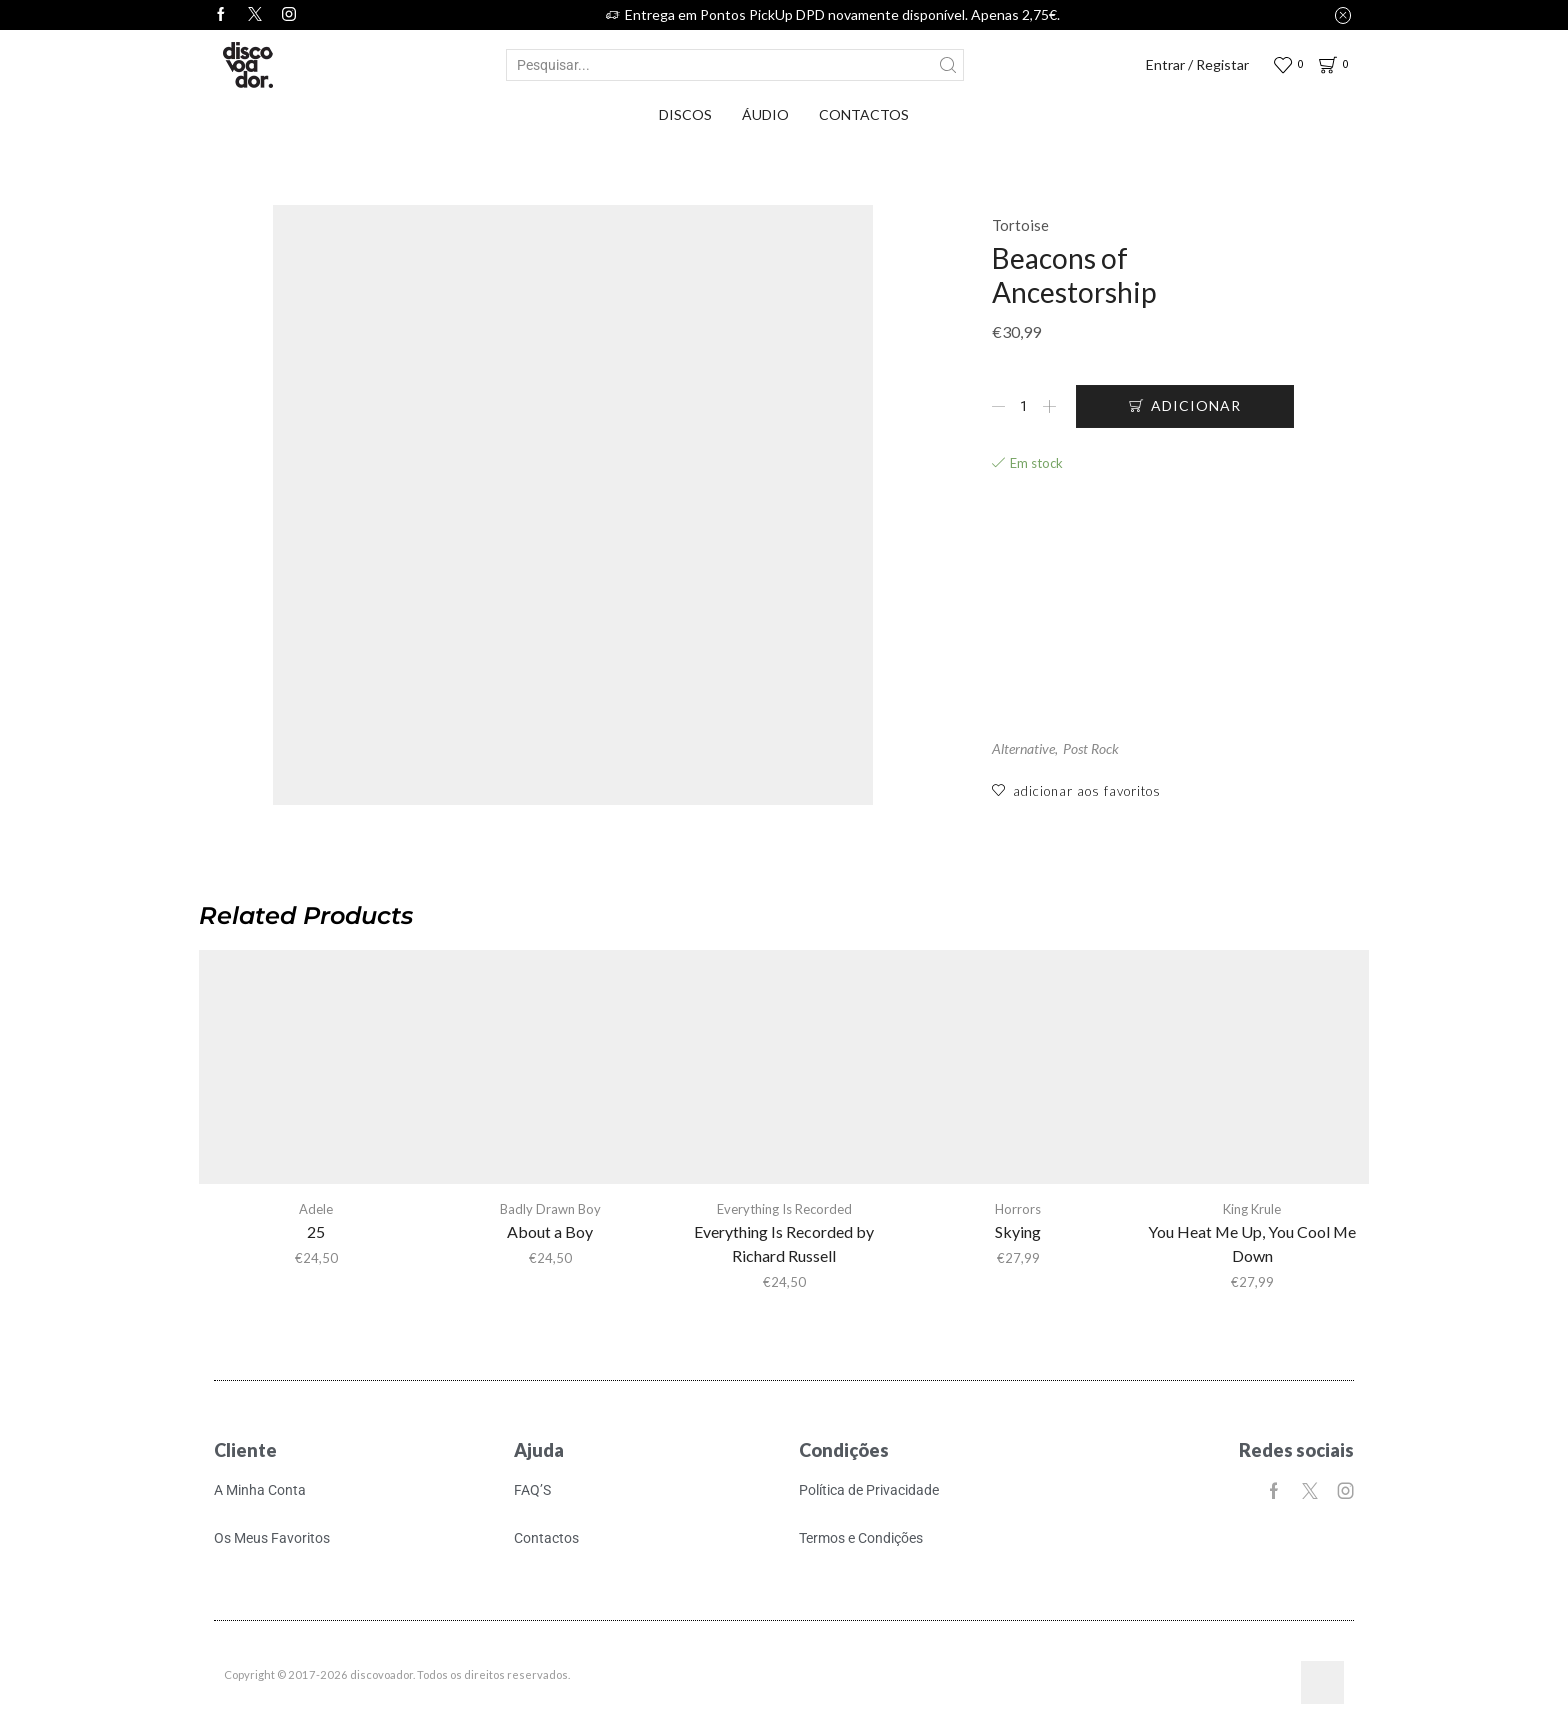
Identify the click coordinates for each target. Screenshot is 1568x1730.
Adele (316, 1209)
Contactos (864, 114)
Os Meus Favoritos (272, 1538)
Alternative (1023, 748)
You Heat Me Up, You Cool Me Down (1252, 1243)
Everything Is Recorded (784, 1209)
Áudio (765, 114)
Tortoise (1020, 225)
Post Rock (1091, 748)
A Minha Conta (260, 1490)
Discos (685, 114)
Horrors (1018, 1209)
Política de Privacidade (869, 1490)
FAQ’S (532, 1490)
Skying (1018, 1231)
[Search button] (948, 65)
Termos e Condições (861, 1538)
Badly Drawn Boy (550, 1209)
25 (316, 1231)
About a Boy (550, 1231)
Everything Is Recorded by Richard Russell (784, 1243)
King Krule (1252, 1209)
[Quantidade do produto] (1024, 406)
